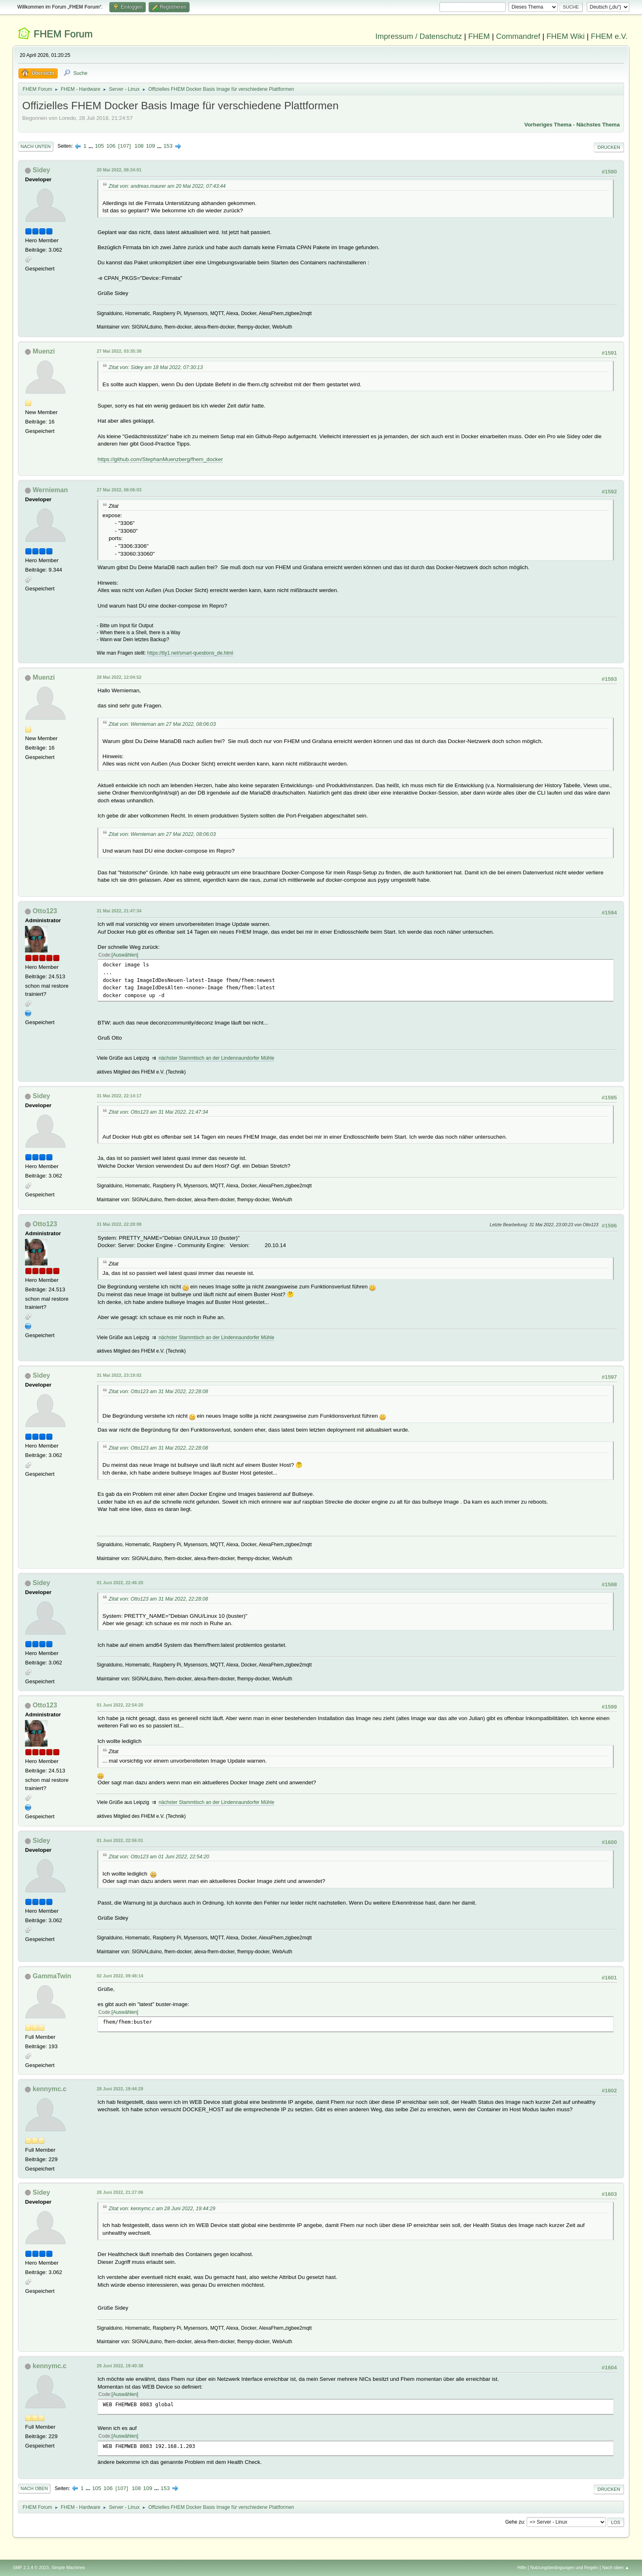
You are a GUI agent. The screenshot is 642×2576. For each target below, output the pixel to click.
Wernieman (50, 489)
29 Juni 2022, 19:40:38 (120, 2365)
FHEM (479, 36)
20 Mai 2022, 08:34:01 (119, 169)
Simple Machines (68, 2567)
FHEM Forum (63, 33)
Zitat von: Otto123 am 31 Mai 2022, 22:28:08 (158, 1391)
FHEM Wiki (566, 36)
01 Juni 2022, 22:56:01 (120, 1840)
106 (110, 146)
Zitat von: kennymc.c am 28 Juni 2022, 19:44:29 (162, 2208)
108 (138, 146)
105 (99, 146)
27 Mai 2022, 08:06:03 (119, 489)
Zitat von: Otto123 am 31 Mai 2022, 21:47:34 (158, 1112)
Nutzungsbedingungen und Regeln (564, 2567)
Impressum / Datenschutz (418, 36)
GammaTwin (52, 1976)
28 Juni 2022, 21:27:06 (120, 2192)
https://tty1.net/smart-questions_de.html (190, 653)
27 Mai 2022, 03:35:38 (119, 351)
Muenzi (44, 351)
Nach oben (34, 2488)
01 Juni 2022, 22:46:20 (120, 1582)
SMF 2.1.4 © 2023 (31, 2567)
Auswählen (125, 955)
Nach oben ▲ (615, 2567)
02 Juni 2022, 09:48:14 (120, 1975)
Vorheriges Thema (548, 125)
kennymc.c (50, 2088)
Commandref (518, 36)
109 (150, 146)
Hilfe (522, 2567)
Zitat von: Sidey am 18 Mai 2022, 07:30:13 (156, 367)
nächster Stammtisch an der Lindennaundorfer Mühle (216, 1058)
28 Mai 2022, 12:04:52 (119, 677)
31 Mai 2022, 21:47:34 (119, 910)
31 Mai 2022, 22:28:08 (119, 1224)
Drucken (608, 147)
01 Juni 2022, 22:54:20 (120, 1704)
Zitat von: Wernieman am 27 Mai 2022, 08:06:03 (162, 724)
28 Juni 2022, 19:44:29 (120, 2088)
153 (167, 146)
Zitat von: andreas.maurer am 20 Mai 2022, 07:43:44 (167, 186)
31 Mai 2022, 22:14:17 (119, 1095)
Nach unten (35, 146)
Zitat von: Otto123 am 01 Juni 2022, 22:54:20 (159, 1857)
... (91, 146)
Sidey (41, 170)
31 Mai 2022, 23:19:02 (119, 1375)
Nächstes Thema (598, 125)
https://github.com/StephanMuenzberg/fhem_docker (160, 459)
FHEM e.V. (609, 36)
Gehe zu (514, 2522)
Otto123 (45, 910)
